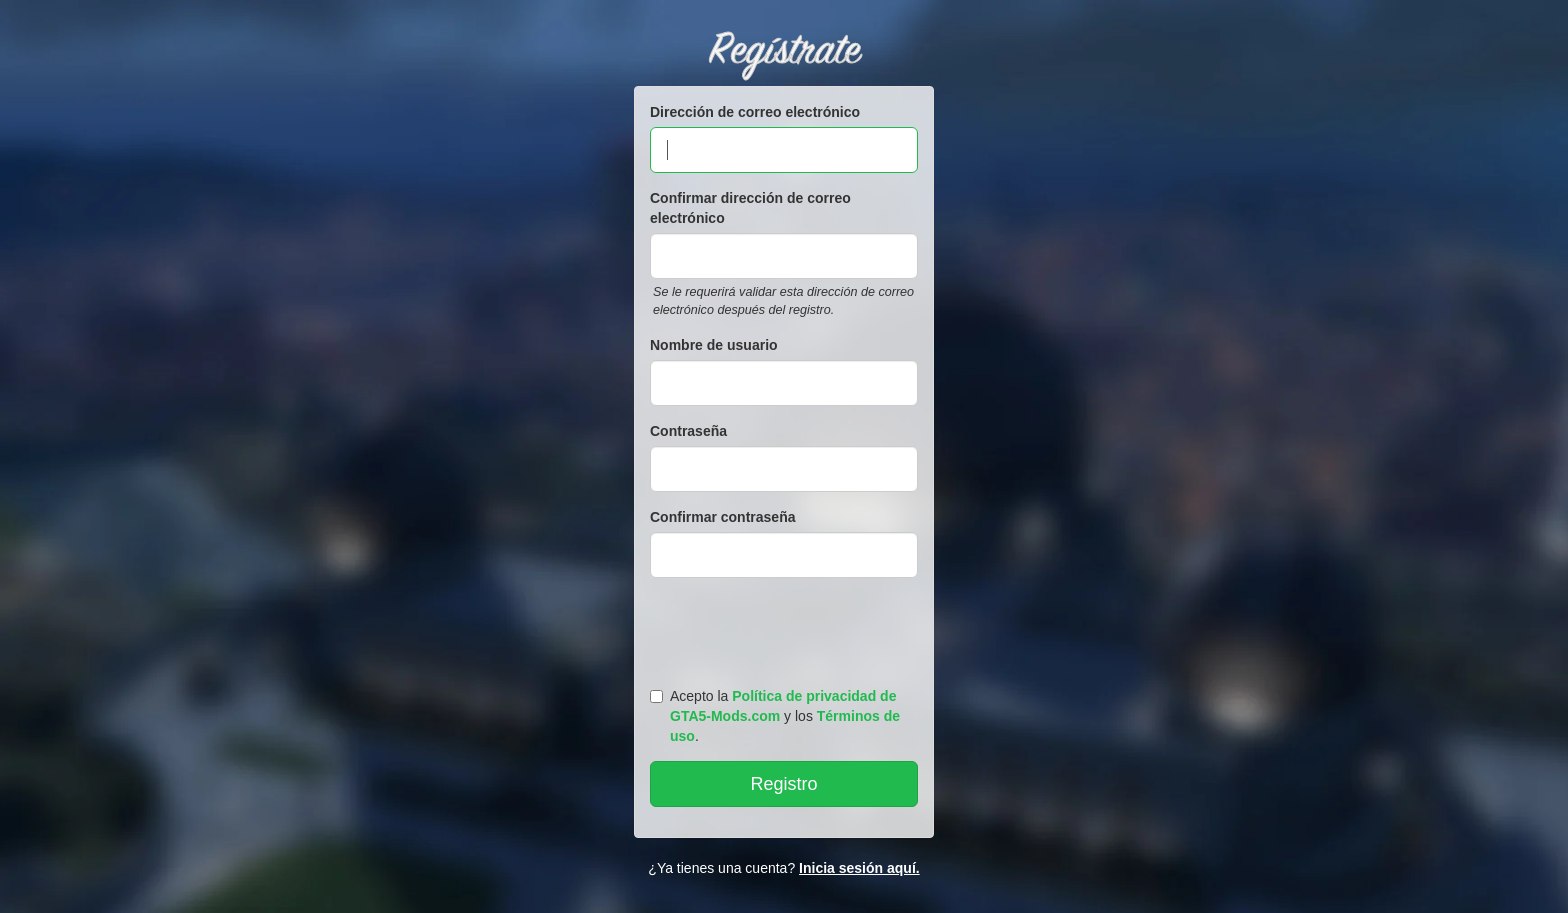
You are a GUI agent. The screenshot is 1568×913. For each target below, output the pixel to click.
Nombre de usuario (714, 345)
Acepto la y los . (775, 716)
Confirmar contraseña (722, 517)
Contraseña (688, 431)
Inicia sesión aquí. (859, 868)
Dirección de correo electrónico (755, 112)
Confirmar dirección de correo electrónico (750, 208)
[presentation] (787, 628)
